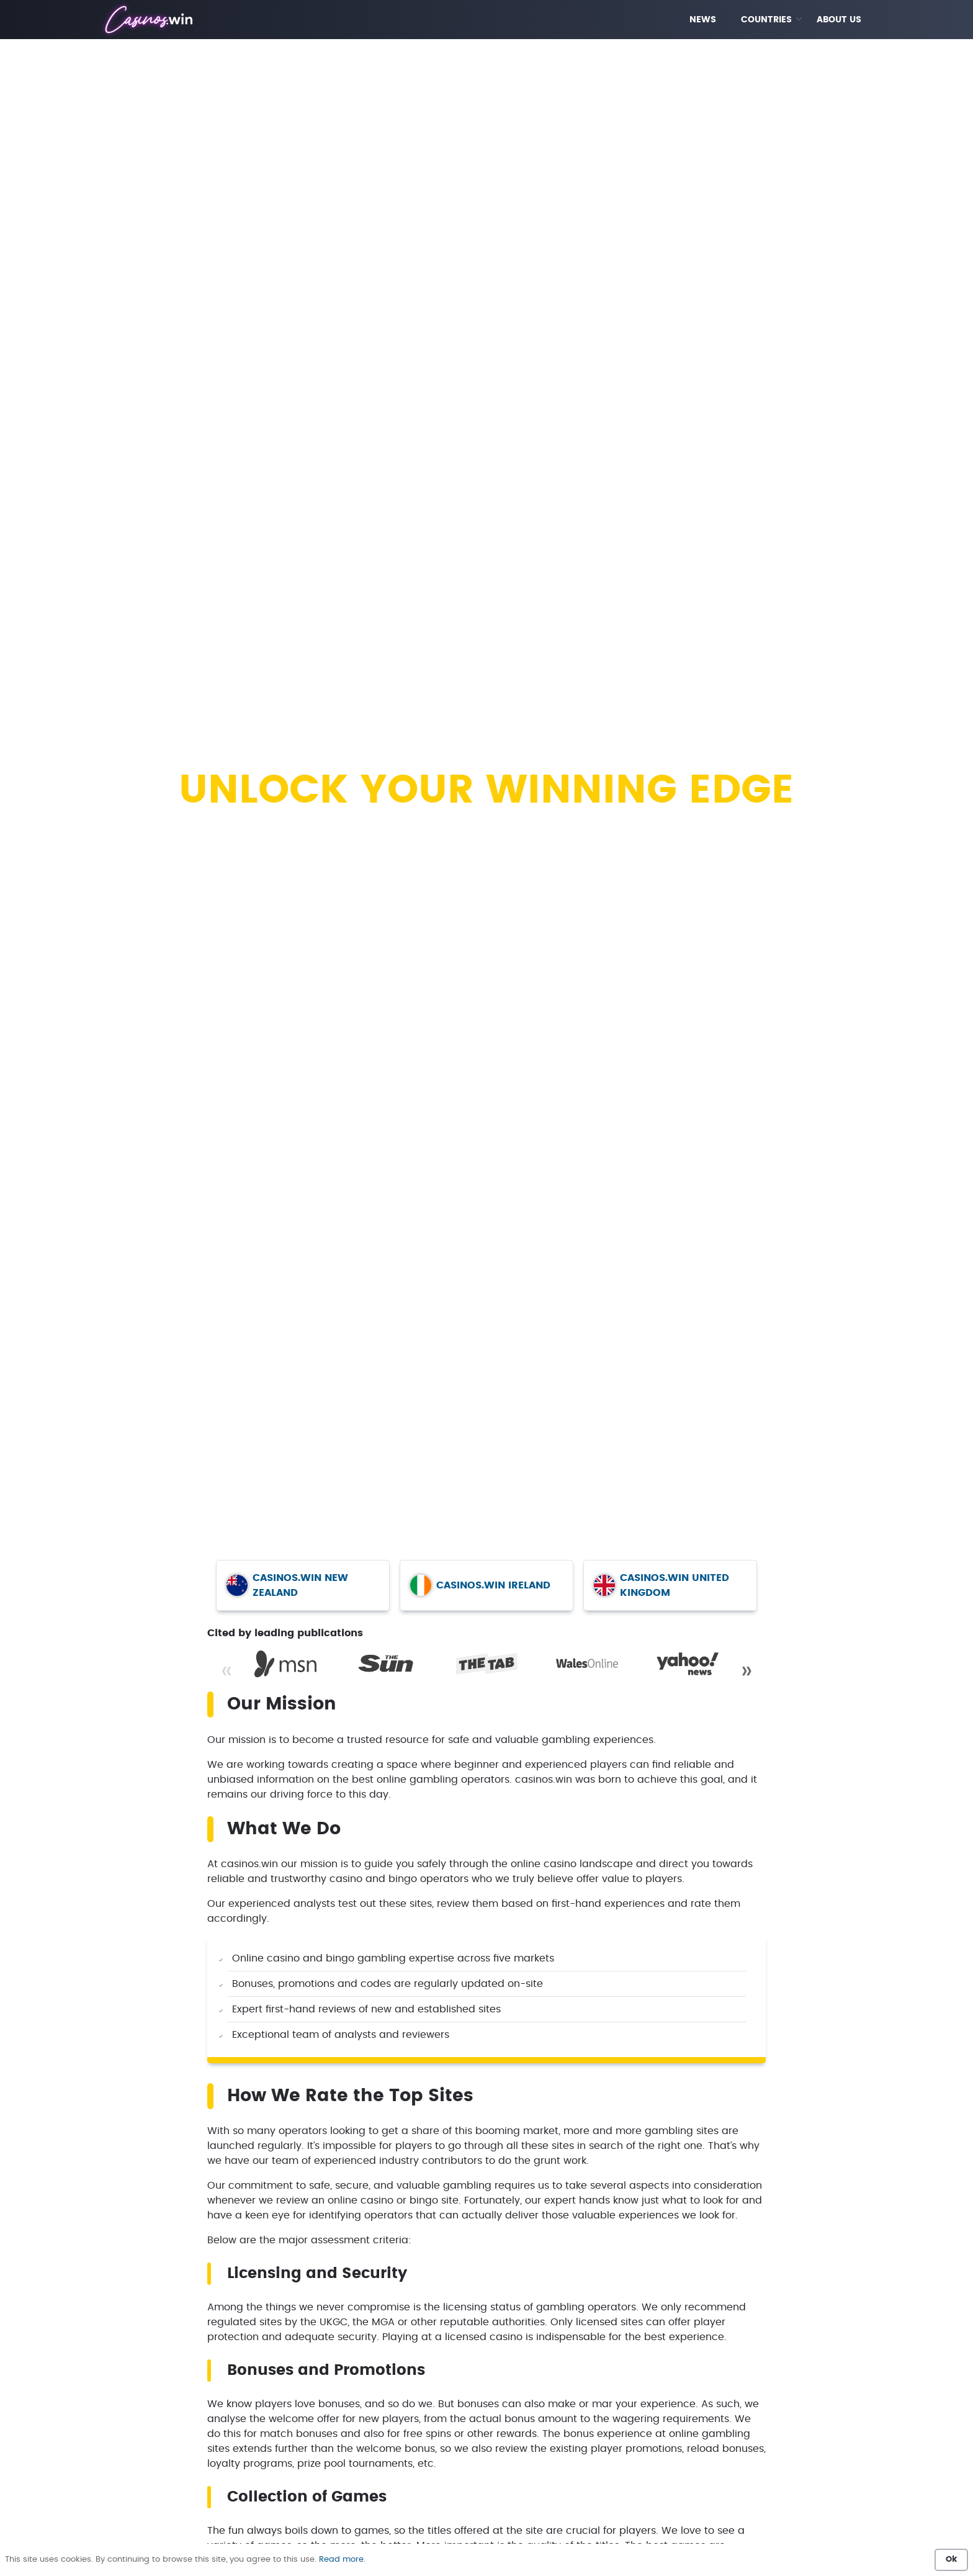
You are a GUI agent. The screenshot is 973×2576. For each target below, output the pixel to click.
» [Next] (746, 1671)
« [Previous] (226, 1671)
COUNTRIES (766, 19)
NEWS (702, 19)
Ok (951, 2560)
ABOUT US (839, 19)
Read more (341, 2560)
